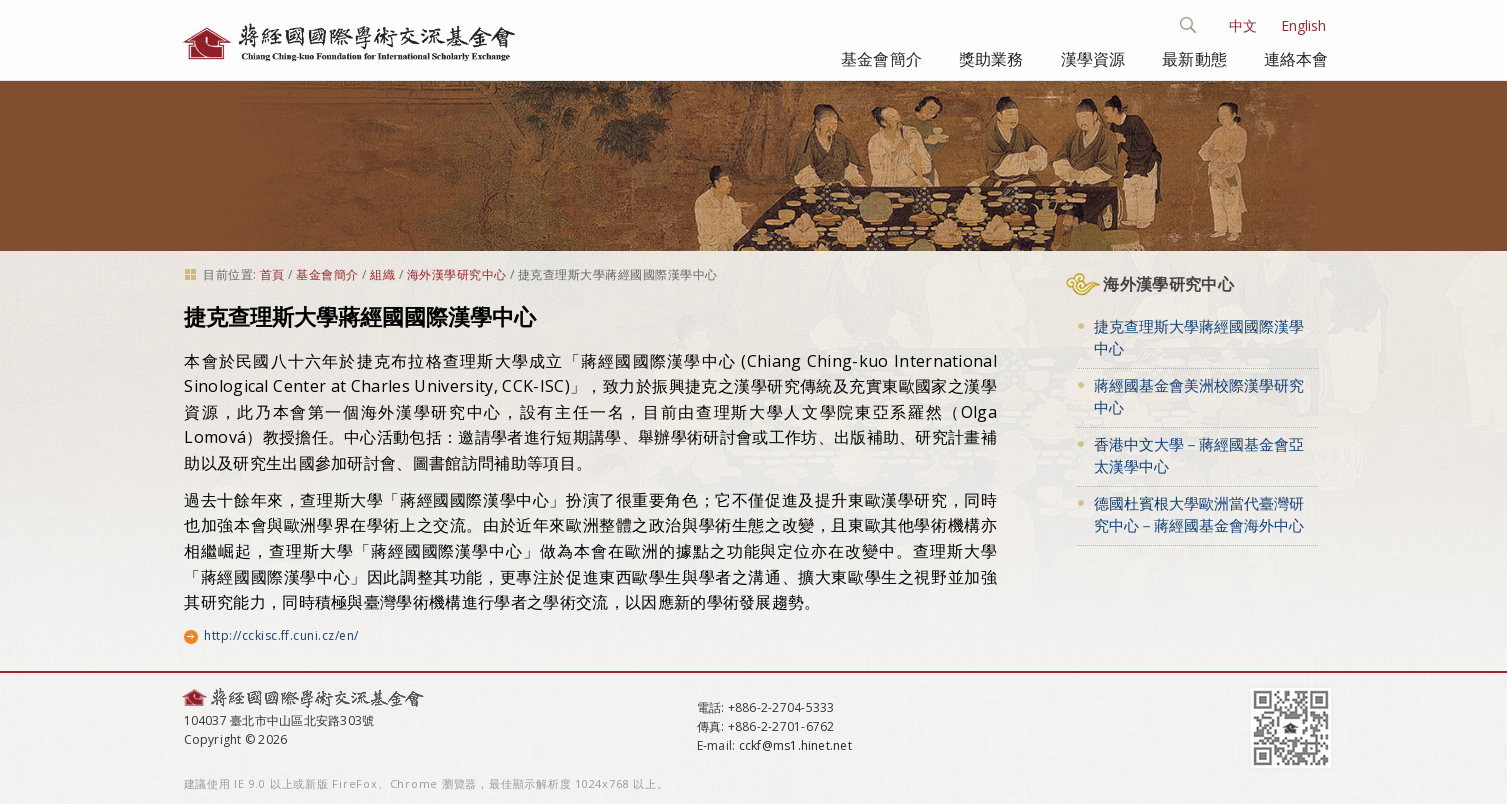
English (1303, 25)
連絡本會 (1296, 59)
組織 (382, 274)
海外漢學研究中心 (457, 274)
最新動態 (1194, 59)
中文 (1243, 25)
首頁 (272, 274)
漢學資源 (1093, 59)
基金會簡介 (881, 59)
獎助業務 (991, 59)
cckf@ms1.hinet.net (795, 745)
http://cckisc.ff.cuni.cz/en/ (281, 635)
